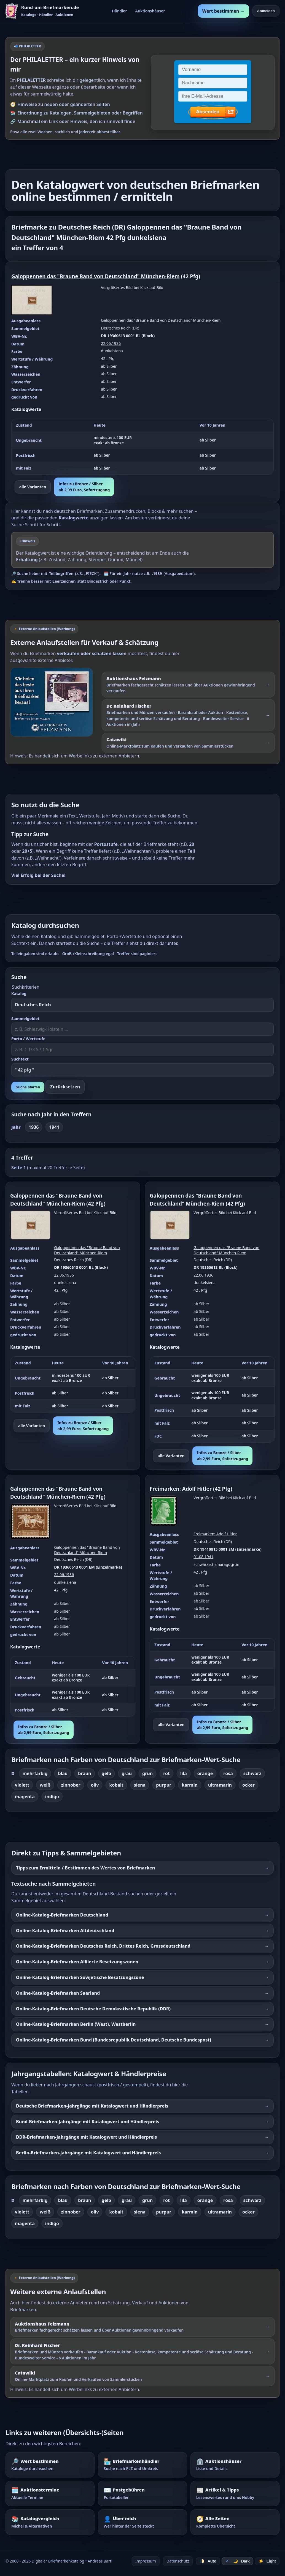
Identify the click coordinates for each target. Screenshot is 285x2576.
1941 (54, 1127)
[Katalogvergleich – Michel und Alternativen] (50, 2522)
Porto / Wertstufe (28, 1038)
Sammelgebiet (25, 1018)
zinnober (70, 1785)
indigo (52, 1796)
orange (205, 1773)
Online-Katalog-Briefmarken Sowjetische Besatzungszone (80, 1977)
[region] (142, 447)
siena (140, 1785)
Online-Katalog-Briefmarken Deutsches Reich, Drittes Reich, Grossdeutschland (103, 1946)
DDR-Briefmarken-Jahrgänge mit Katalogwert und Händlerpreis (86, 2137)
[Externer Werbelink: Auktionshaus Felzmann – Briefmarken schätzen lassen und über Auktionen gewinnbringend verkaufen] (188, 684)
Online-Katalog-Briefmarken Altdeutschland (65, 1931)
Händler (119, 10)
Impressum (145, 2561)
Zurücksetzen (65, 1087)
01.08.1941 (203, 1556)
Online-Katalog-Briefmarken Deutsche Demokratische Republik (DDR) (93, 2009)
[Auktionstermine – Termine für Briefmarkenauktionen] (50, 2493)
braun (84, 1773)
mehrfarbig (35, 1773)
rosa (228, 1773)
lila (183, 1773)
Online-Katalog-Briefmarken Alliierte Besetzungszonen (77, 1962)
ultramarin (220, 1785)
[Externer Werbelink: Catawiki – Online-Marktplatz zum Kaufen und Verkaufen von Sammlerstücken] (188, 743)
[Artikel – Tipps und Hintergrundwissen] (234, 2493)
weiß (45, 1785)
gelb (106, 1773)
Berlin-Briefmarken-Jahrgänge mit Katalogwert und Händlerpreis (88, 2153)
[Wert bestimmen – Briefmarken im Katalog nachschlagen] (50, 2464)
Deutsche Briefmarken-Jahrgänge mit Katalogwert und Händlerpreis (92, 2106)
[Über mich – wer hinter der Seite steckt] (142, 2522)
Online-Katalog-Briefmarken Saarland (58, 1993)
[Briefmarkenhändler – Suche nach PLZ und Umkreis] (142, 2464)
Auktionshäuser (150, 10)
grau (127, 1773)
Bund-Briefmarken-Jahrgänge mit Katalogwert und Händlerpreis (87, 2122)
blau (63, 1773)
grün (147, 1773)
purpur (163, 1785)
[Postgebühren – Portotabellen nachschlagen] (142, 2493)
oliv (95, 1785)
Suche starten (28, 1087)
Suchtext (20, 1059)
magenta (25, 1796)
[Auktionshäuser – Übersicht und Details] (234, 2464)
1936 (34, 1127)
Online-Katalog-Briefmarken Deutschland (62, 1915)
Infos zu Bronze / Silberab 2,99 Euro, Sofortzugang (84, 486)
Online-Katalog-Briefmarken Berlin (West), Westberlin (76, 2024)
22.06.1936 (111, 343)
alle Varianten (32, 486)
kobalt (116, 1785)
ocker (248, 1785)
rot (166, 1773)
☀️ (267, 2561)
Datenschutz (177, 2561)
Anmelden (266, 11)
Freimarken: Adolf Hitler (181, 1488)
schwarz (252, 1773)
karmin (189, 1785)
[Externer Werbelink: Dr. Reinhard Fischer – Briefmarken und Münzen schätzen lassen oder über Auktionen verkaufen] (188, 715)
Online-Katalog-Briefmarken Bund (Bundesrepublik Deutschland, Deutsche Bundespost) (113, 2040)
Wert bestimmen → (223, 11)
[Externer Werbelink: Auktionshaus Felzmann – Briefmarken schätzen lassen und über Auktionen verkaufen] (54, 702)
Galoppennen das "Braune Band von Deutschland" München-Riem (95, 276)
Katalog (18, 993)
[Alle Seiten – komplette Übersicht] (234, 2522)
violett (22, 1785)
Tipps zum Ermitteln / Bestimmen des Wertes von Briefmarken (85, 1868)
